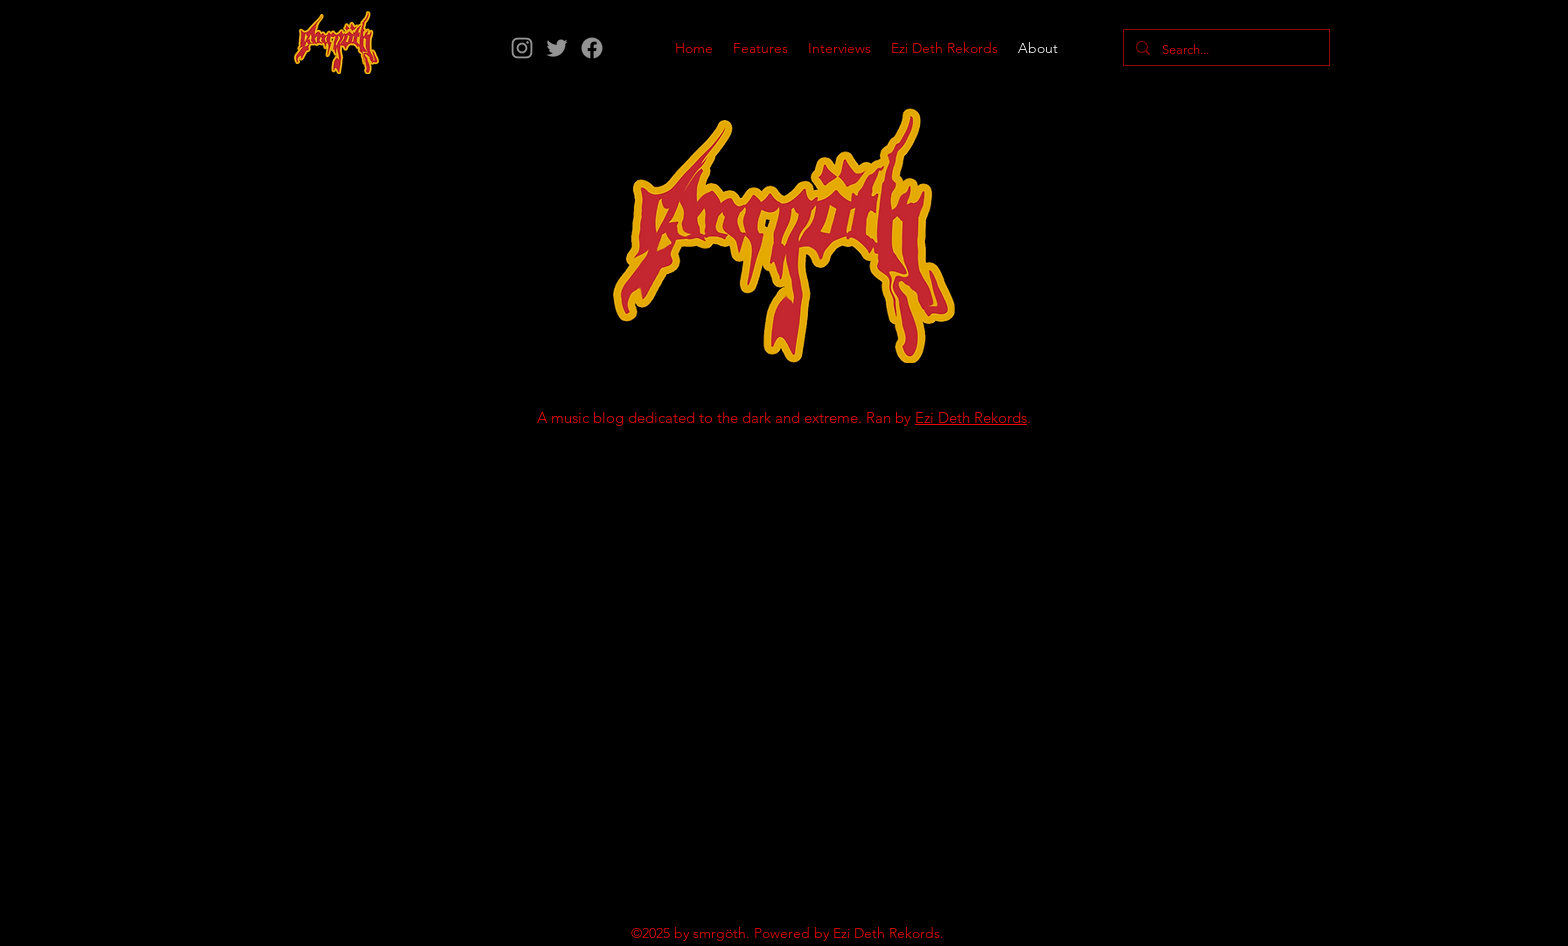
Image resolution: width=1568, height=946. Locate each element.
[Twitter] (557, 48)
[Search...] (1224, 50)
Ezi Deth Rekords (971, 417)
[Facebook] (592, 48)
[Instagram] (522, 48)
